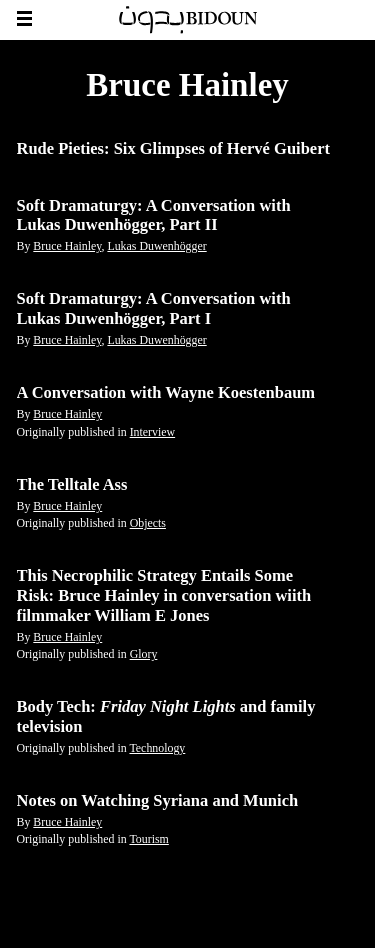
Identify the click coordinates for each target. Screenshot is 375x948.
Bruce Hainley (67, 246)
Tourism (148, 839)
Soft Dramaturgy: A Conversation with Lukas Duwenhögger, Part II (154, 215)
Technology (157, 748)
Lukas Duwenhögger (156, 246)
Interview (153, 432)
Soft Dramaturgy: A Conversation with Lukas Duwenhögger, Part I (154, 308)
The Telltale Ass (72, 484)
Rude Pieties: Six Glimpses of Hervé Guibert (173, 148)
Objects (148, 523)
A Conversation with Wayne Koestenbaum (166, 392)
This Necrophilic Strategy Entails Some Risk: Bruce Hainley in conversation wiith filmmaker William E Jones (164, 595)
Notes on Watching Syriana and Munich (158, 800)
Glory (144, 654)
